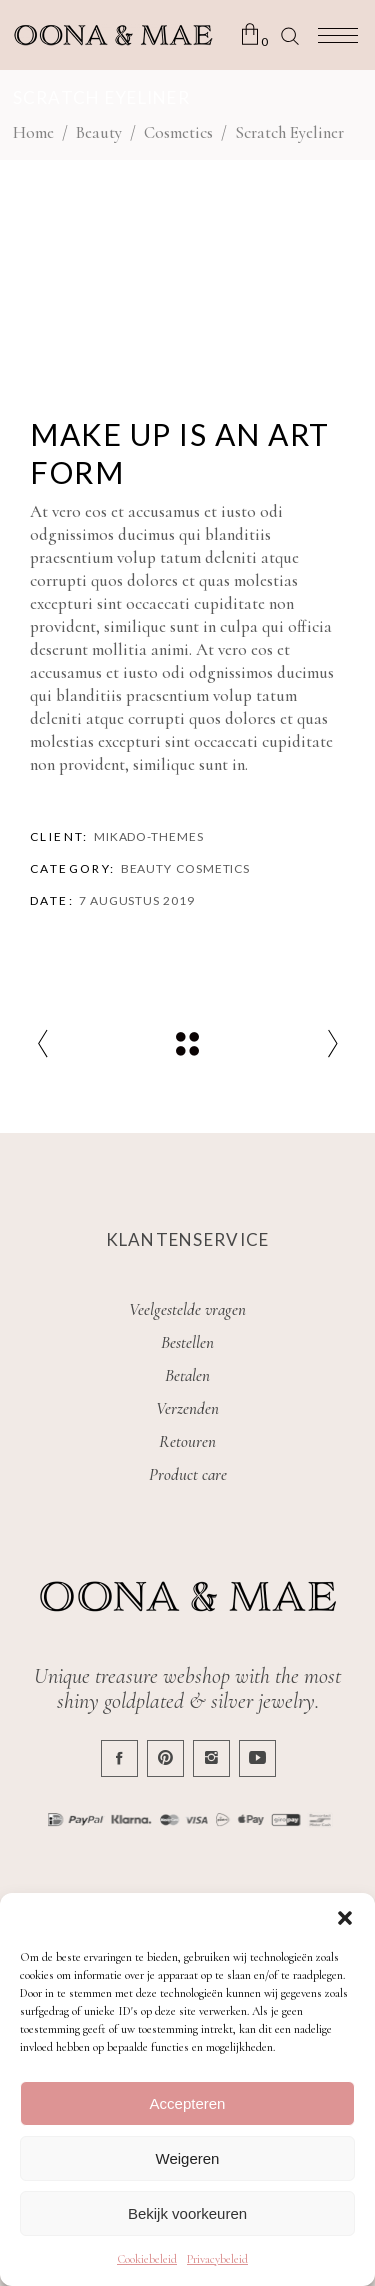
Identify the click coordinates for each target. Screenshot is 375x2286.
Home (33, 132)
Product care (188, 1474)
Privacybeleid (217, 2259)
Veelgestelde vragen (187, 1309)
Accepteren (188, 2103)
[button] (345, 1918)
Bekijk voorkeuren (187, 2213)
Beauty (99, 132)
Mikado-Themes (149, 836)
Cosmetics (178, 132)
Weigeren (188, 2158)
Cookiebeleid (147, 2259)
